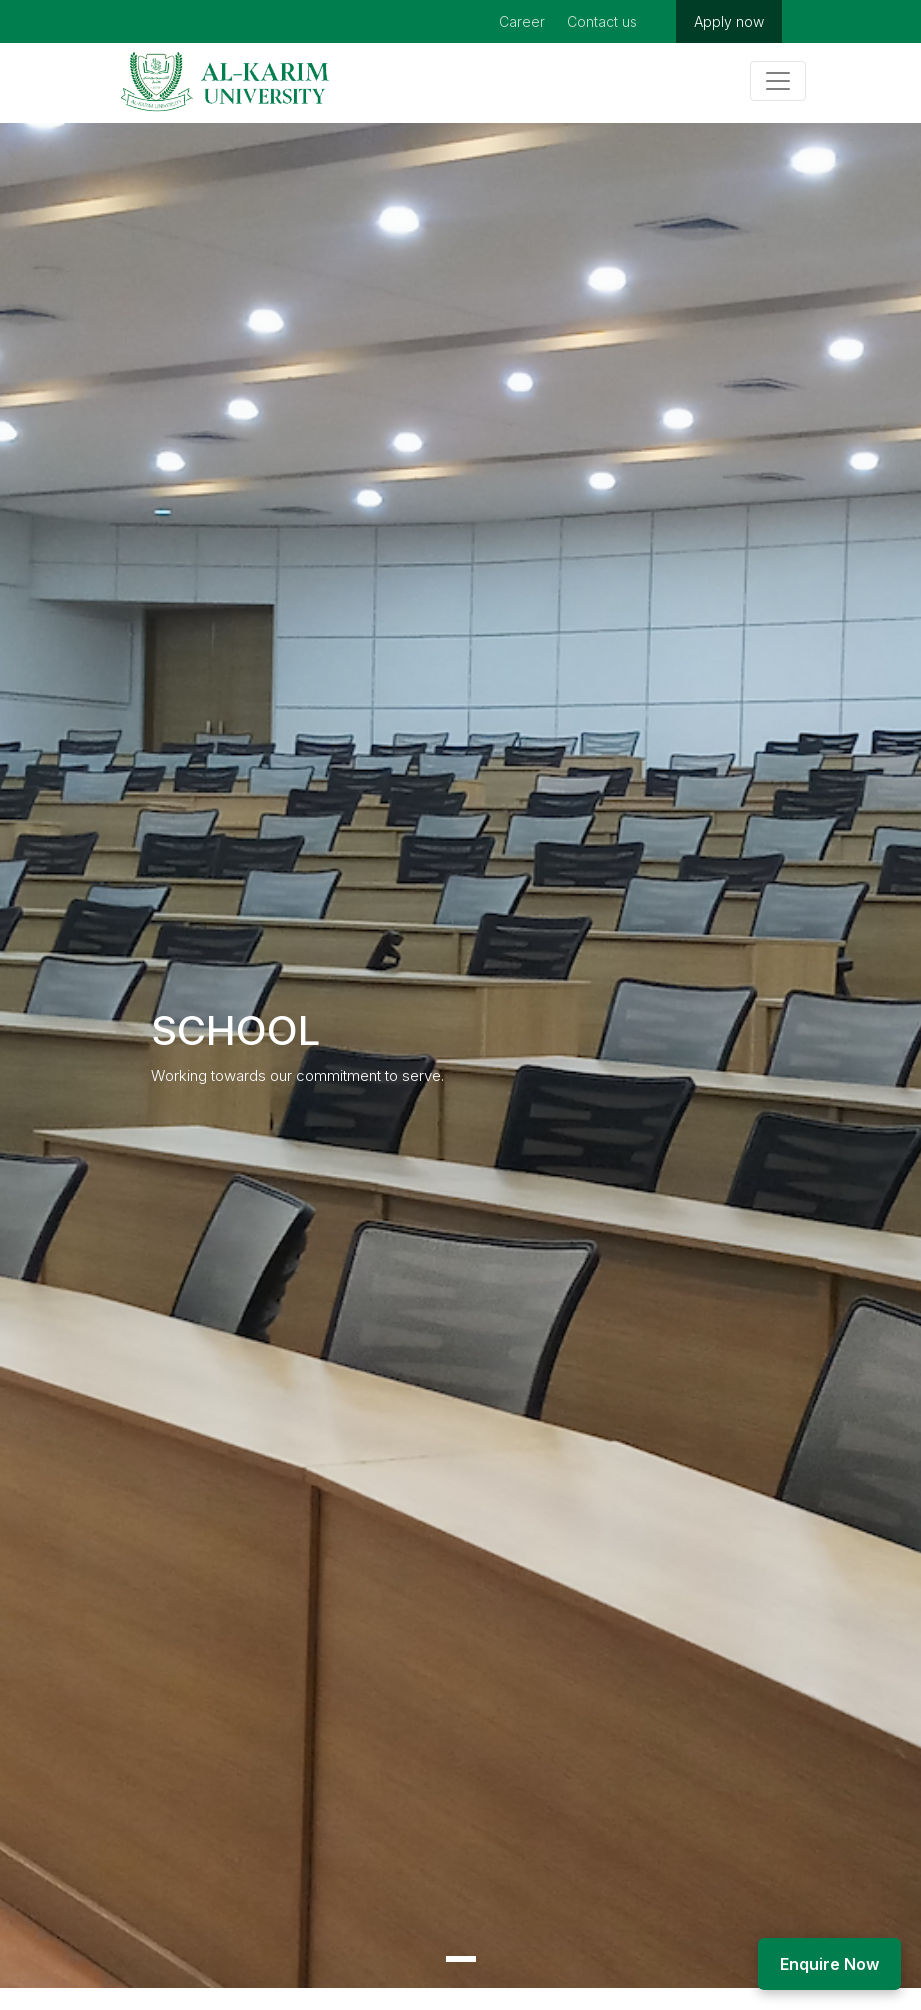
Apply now (729, 21)
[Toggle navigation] (778, 81)
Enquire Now (829, 1964)
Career (522, 21)
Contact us (602, 21)
